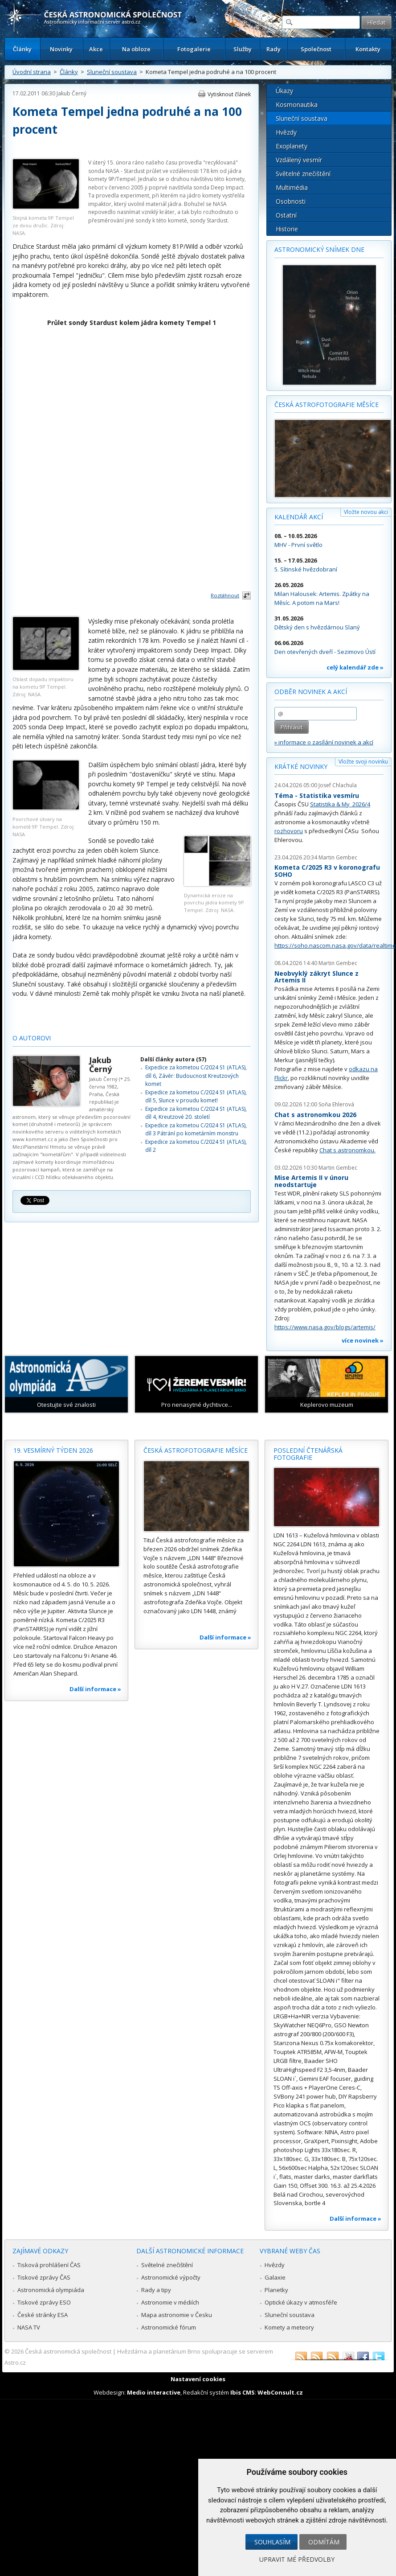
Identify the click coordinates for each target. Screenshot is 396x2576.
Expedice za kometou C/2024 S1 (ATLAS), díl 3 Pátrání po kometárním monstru (196, 1129)
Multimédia (292, 187)
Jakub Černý (71, 93)
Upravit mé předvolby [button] (297, 2559)
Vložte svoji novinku (363, 761)
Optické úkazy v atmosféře (301, 2302)
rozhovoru (288, 831)
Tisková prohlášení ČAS (49, 2265)
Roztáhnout (225, 595)
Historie (287, 229)
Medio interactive (153, 2392)
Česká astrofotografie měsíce (326, 404)
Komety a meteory (289, 2327)
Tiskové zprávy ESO (44, 2302)
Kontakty (367, 49)
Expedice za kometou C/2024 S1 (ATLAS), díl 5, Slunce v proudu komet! (196, 1096)
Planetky (276, 2290)
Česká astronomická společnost (68, 2351)
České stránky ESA (42, 2315)
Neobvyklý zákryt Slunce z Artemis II (316, 977)
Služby (242, 49)
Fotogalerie (194, 49)
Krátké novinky (300, 766)
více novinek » (363, 1340)
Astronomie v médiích (170, 2302)
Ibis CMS (242, 2392)
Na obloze (136, 49)
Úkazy (284, 90)
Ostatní (286, 215)
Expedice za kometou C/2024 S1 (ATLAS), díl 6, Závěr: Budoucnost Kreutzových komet (196, 1076)
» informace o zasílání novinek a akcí (323, 742)
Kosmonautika (297, 104)
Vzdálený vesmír (299, 160)
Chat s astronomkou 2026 (315, 1114)
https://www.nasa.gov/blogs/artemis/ (325, 1327)
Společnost (316, 49)
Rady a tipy (156, 2290)
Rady (273, 49)
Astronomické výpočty (170, 2277)
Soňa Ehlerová (336, 1104)
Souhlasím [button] (272, 2542)
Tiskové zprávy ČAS (43, 2277)
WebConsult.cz (280, 2392)
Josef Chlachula (337, 785)
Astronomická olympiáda (50, 2290)
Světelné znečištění (303, 173)
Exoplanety (291, 146)
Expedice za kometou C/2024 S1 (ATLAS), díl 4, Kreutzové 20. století (196, 1113)
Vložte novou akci (366, 512)
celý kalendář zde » (355, 667)
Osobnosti (291, 201)
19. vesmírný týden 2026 (53, 1450)
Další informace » (95, 1689)
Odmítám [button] (323, 2542)
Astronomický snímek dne (319, 249)
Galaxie (275, 2277)
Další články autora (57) (173, 1059)
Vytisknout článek (229, 94)
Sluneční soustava (112, 72)
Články (22, 49)
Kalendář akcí (298, 517)
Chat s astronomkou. (347, 1150)
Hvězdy (286, 132)
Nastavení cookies (198, 2379)
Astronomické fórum (168, 2327)
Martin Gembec (337, 857)
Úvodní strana (31, 72)
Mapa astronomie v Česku (176, 2315)
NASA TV (28, 2327)
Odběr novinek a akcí (310, 691)
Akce (96, 49)
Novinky (61, 49)
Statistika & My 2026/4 (340, 804)
